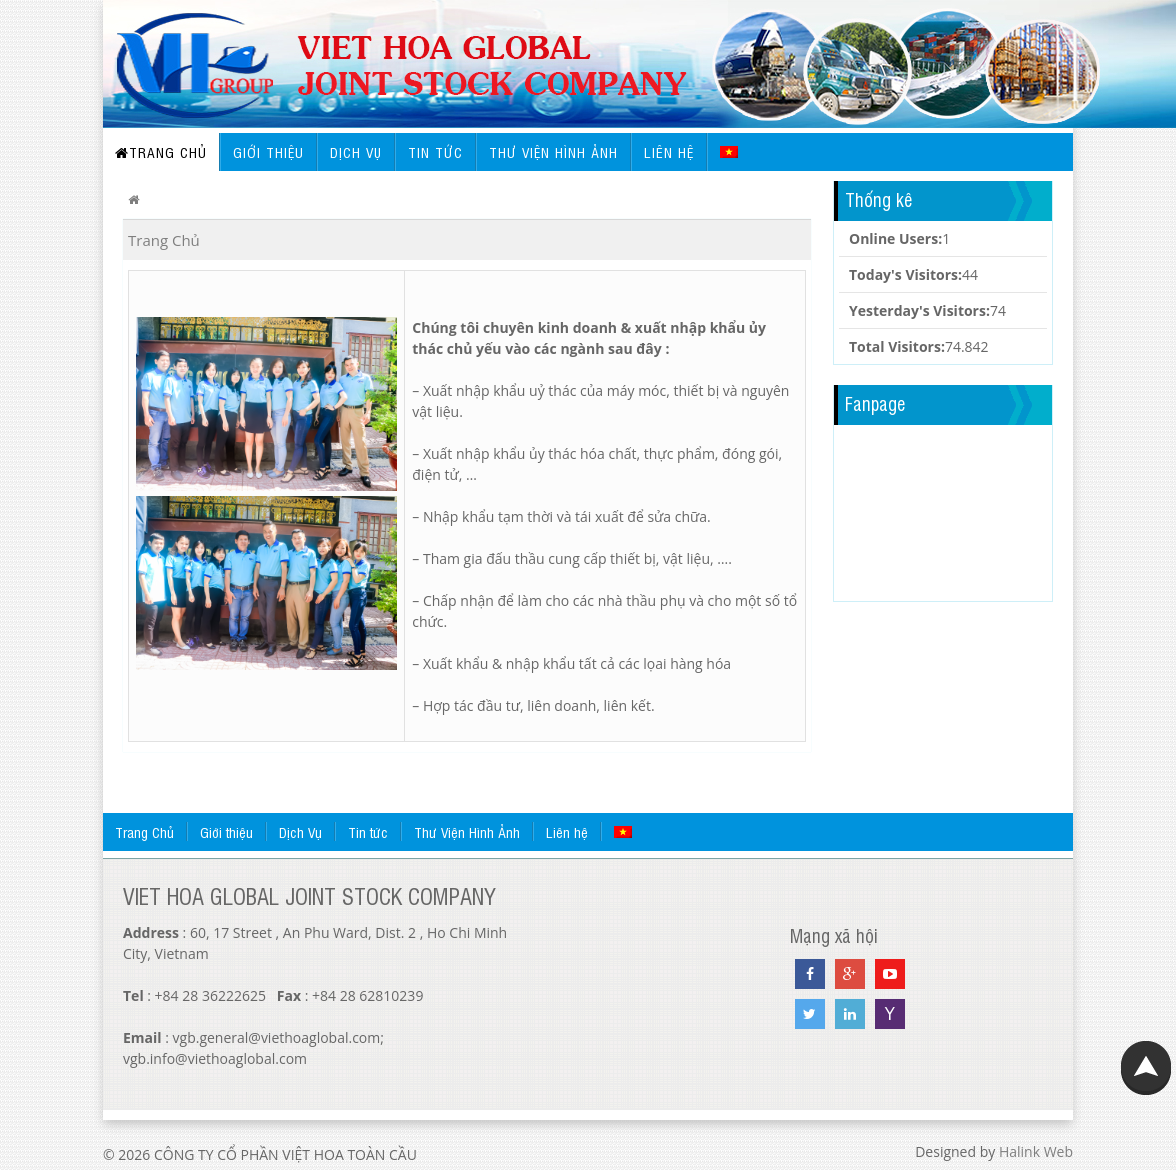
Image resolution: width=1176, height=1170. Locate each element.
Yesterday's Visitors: (919, 310)
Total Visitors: (897, 346)
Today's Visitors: (905, 274)
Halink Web (1036, 1151)
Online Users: (895, 238)
